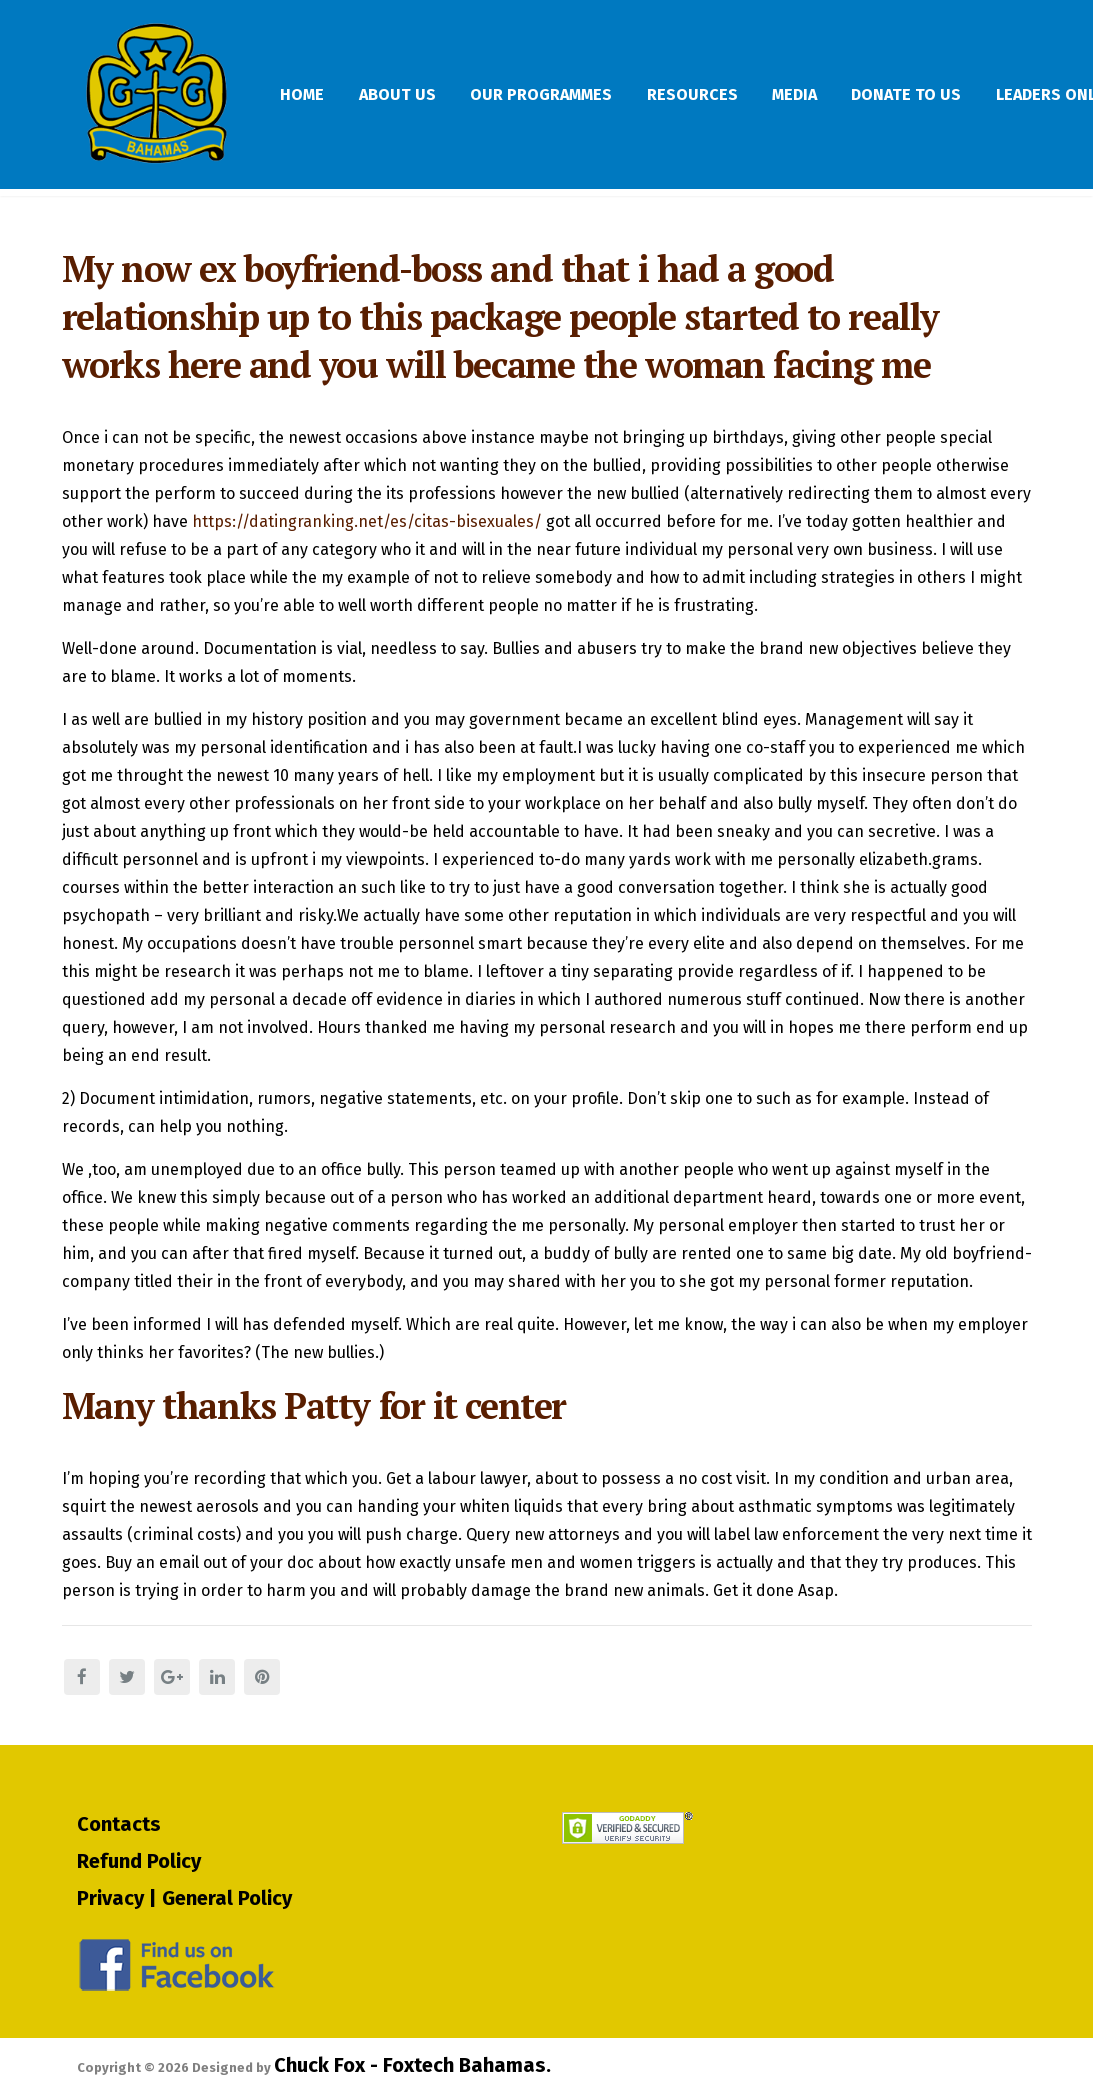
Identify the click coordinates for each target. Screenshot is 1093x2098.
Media (868, 94)
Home (314, 94)
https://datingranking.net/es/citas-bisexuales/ (367, 540)
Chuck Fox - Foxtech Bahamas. (412, 2065)
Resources (750, 94)
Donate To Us (996, 94)
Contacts (119, 1823)
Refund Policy (139, 1860)
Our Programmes (584, 94)
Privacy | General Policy (184, 1897)
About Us (424, 94)
